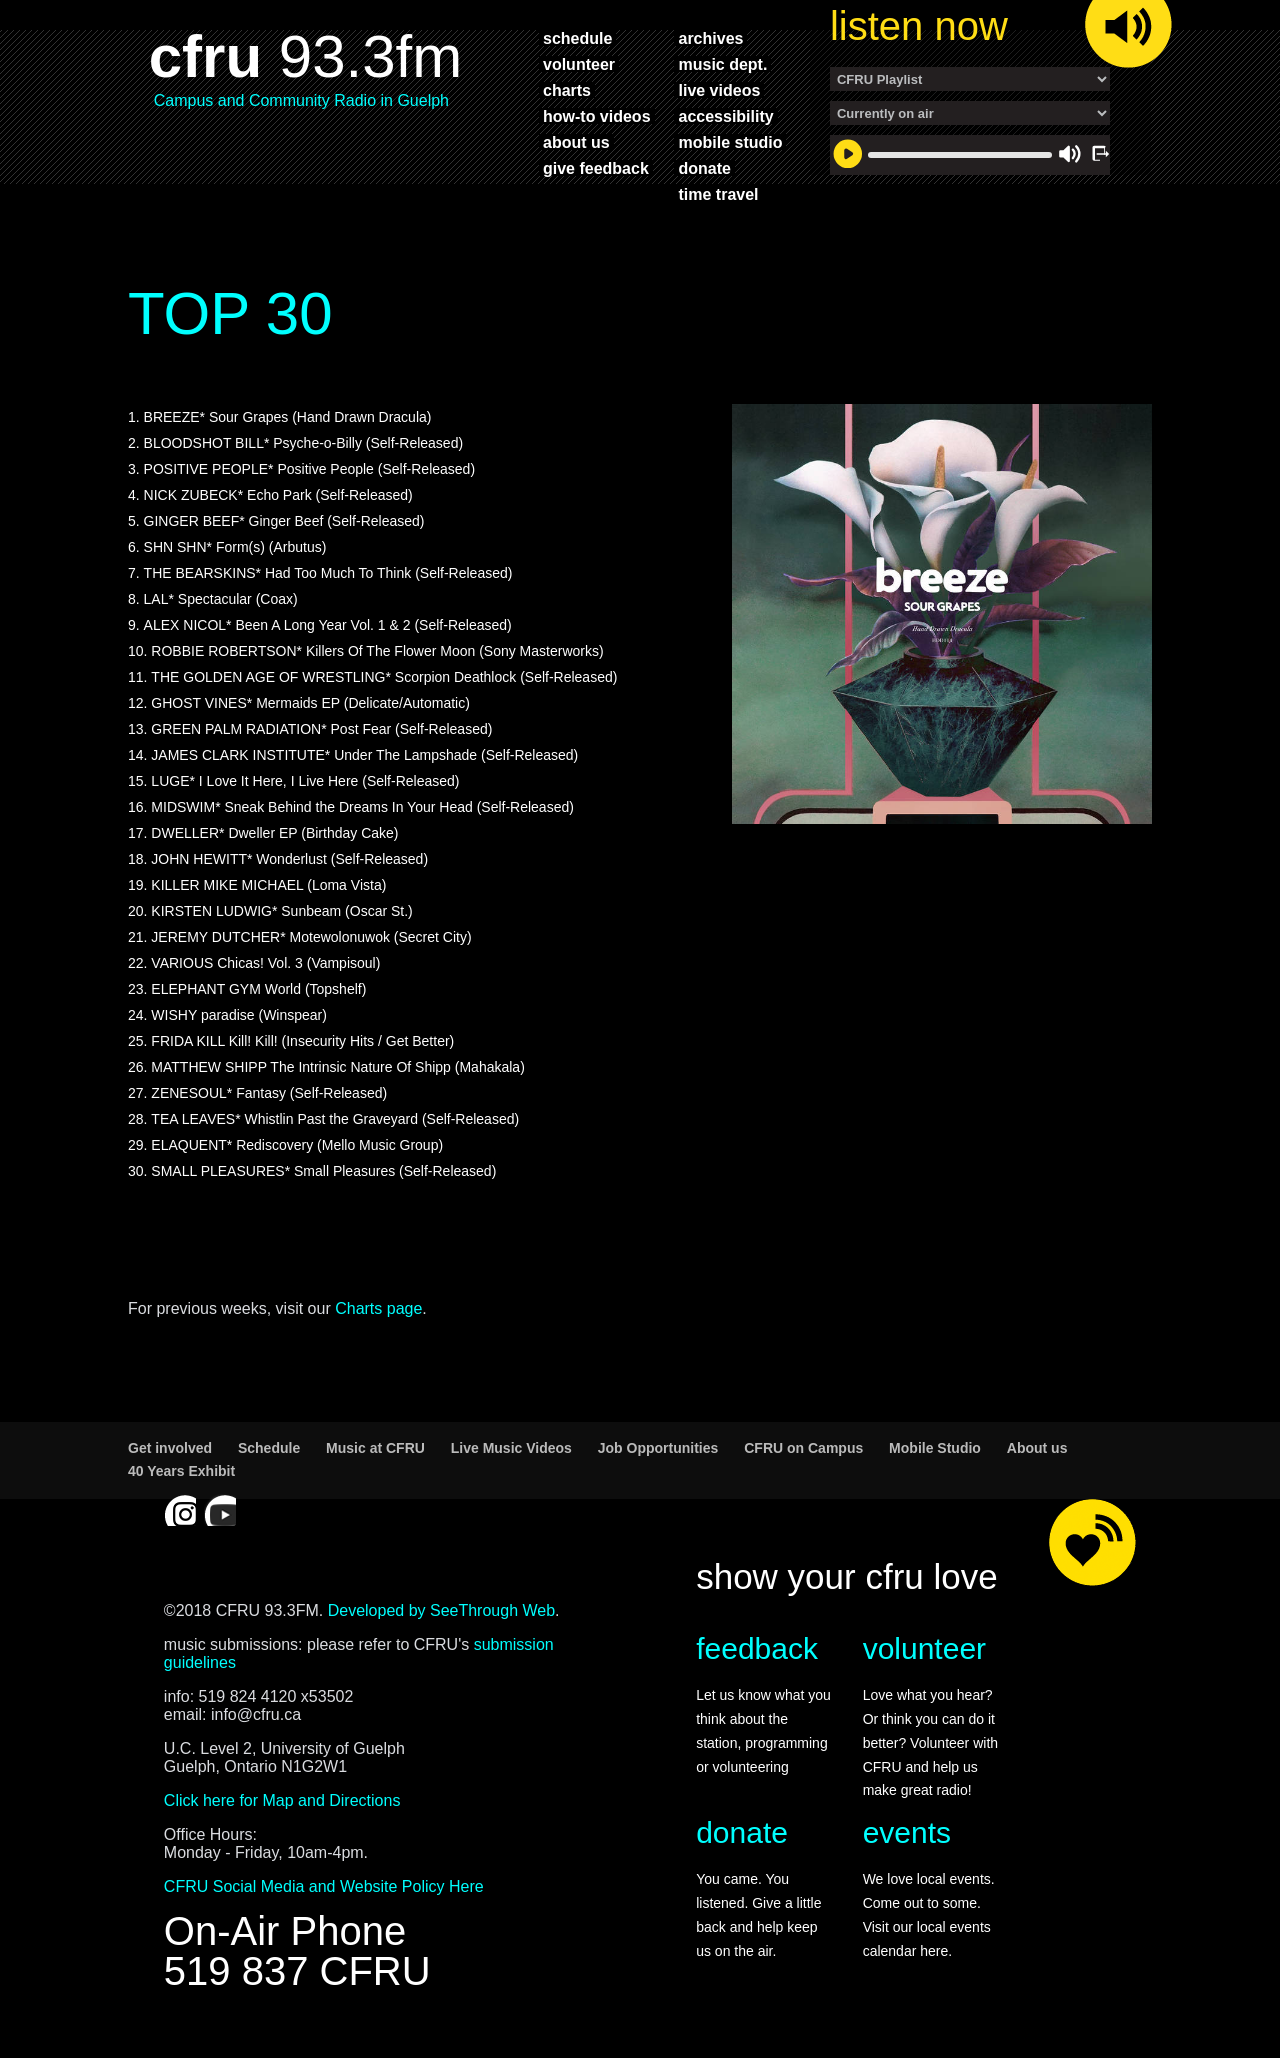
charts (567, 90)
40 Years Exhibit (181, 1481)
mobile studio (730, 142)
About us (1037, 1458)
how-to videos (597, 116)
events (907, 1842)
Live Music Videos (511, 1458)
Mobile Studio (935, 1458)
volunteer (579, 64)
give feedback (596, 168)
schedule (577, 38)
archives (710, 38)
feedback (757, 1658)
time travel (718, 194)
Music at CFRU (375, 1458)
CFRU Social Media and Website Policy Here (324, 1896)
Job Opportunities (658, 1458)
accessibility (725, 116)
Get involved (170, 1458)
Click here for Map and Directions (282, 1810)
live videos (719, 90)
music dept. (722, 64)
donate (704, 168)
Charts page (378, 1318)
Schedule (269, 1458)
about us (576, 142)
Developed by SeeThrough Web (441, 1620)
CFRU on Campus (803, 1458)
